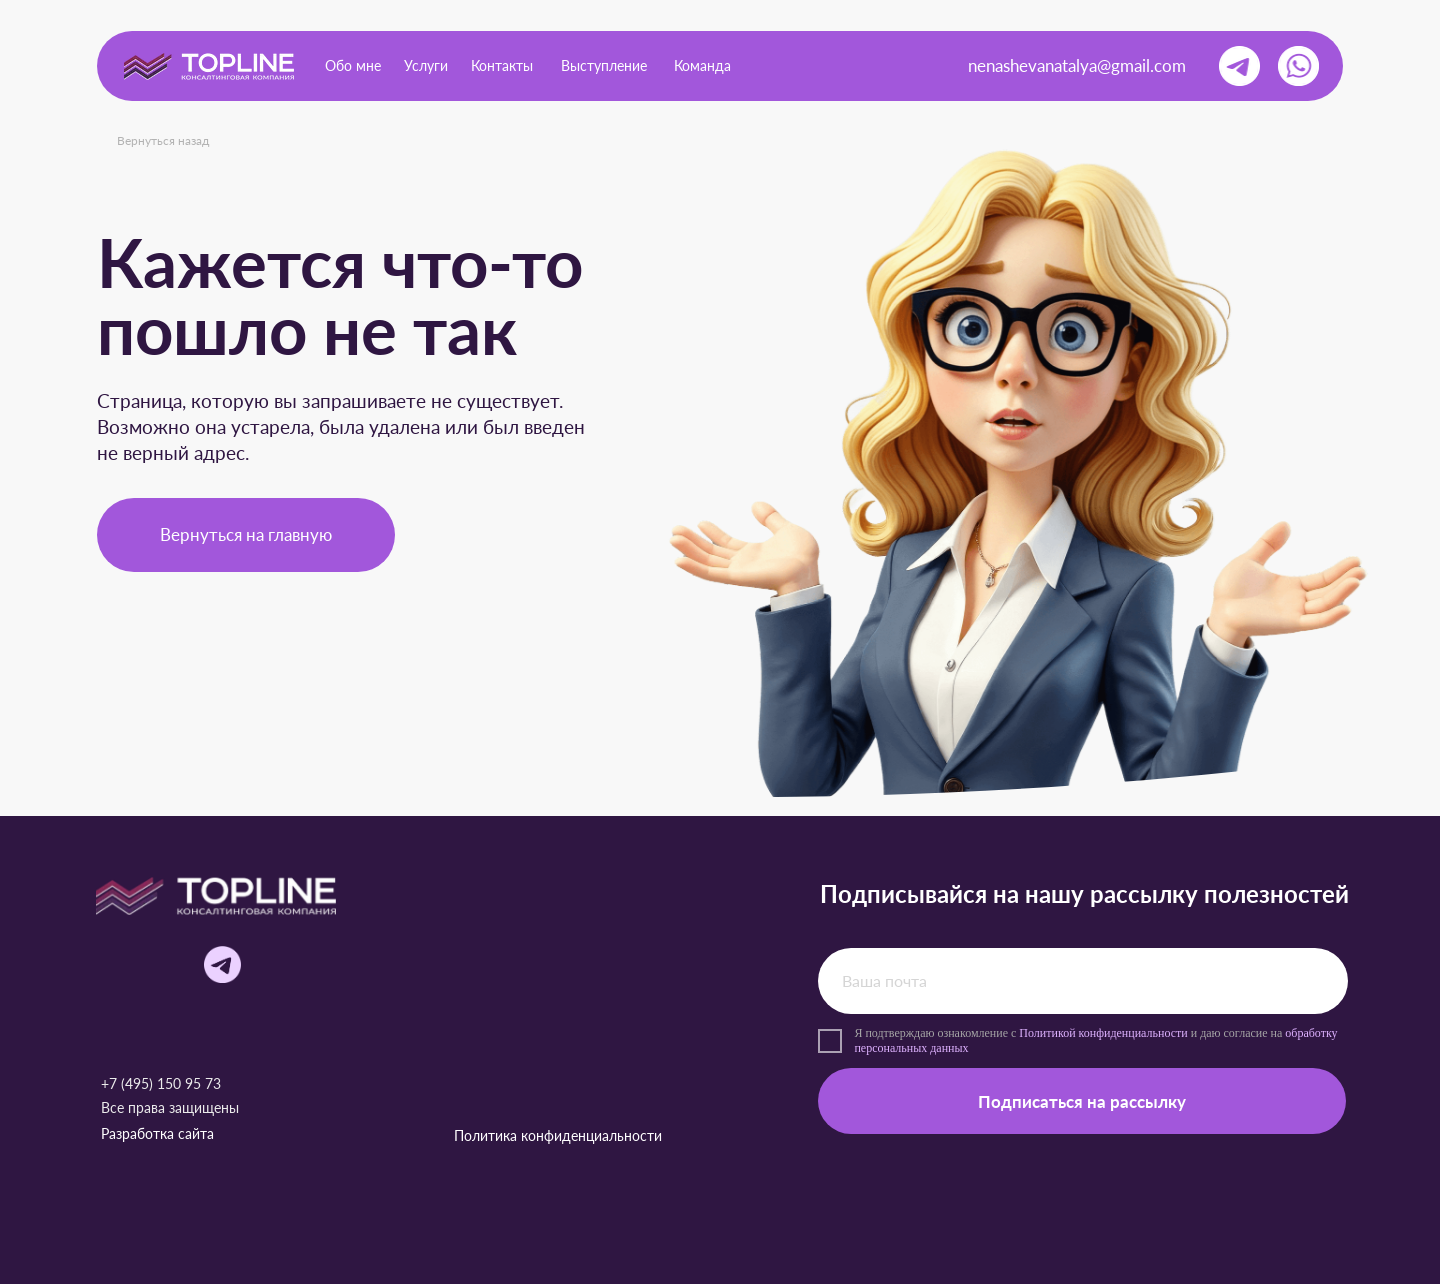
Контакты (502, 65)
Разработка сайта (157, 1133)
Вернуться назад (163, 140)
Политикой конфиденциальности (1103, 1033)
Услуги (426, 65)
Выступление (604, 65)
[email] (1082, 981)
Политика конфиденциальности (558, 1135)
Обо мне (353, 65)
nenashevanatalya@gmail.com (1077, 65)
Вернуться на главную (246, 534)
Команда (702, 65)
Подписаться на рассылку (1082, 1101)
